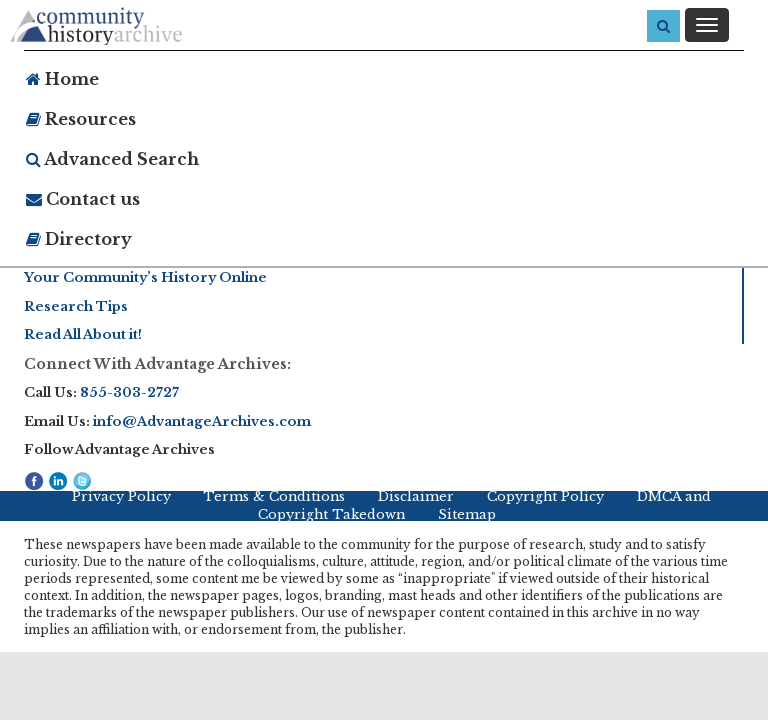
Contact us (83, 199)
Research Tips (76, 306)
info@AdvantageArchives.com (202, 421)
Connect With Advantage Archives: (157, 364)
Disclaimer (416, 496)
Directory (79, 239)
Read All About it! (83, 334)
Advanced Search (112, 159)
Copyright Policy (545, 496)
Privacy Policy (121, 496)
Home (62, 79)
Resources (81, 119)
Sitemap (467, 514)
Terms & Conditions (274, 496)
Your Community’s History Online (145, 277)
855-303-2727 (129, 392)
